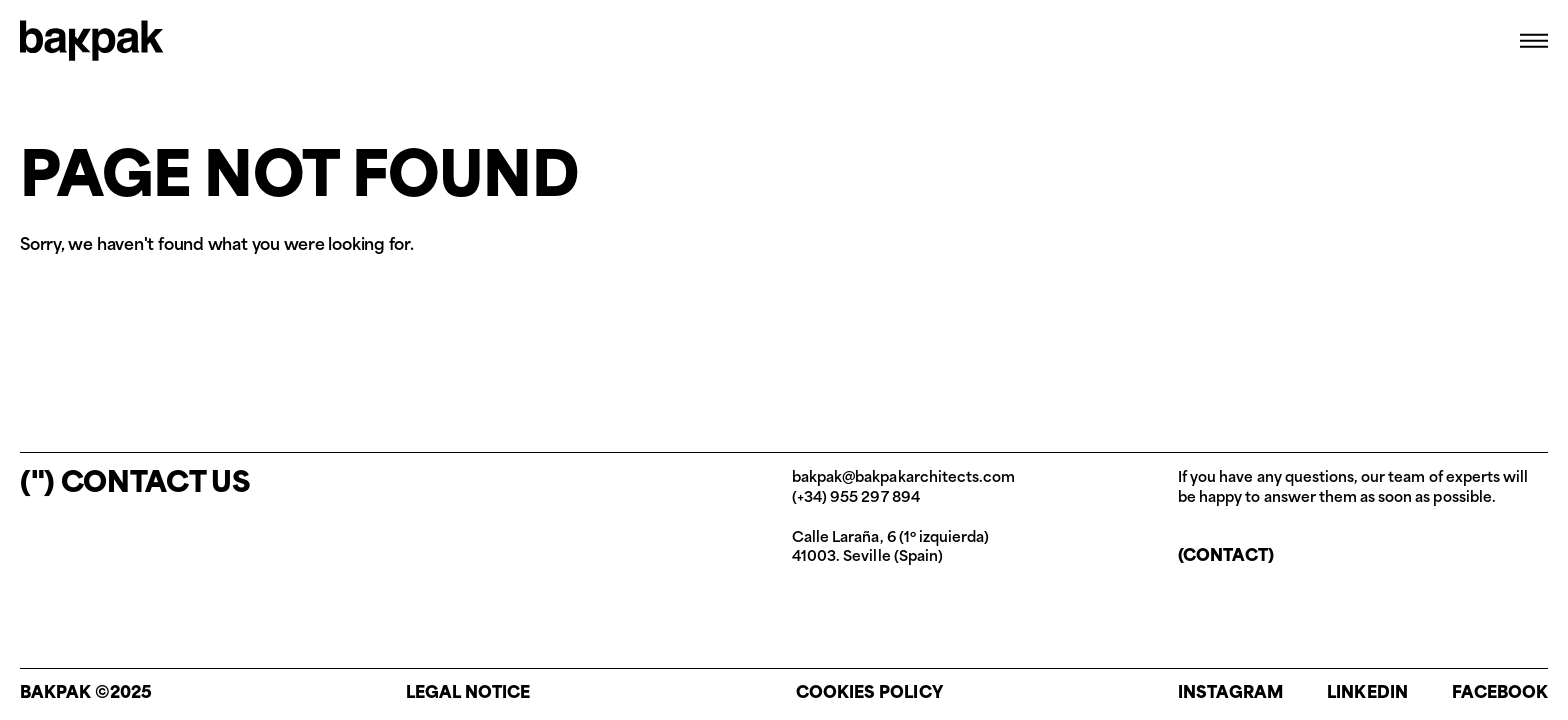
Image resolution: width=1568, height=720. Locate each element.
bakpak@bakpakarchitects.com (903, 478)
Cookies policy (869, 694)
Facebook (1500, 694)
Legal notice (468, 694)
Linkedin (1367, 694)
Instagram (1230, 694)
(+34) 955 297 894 (856, 498)
